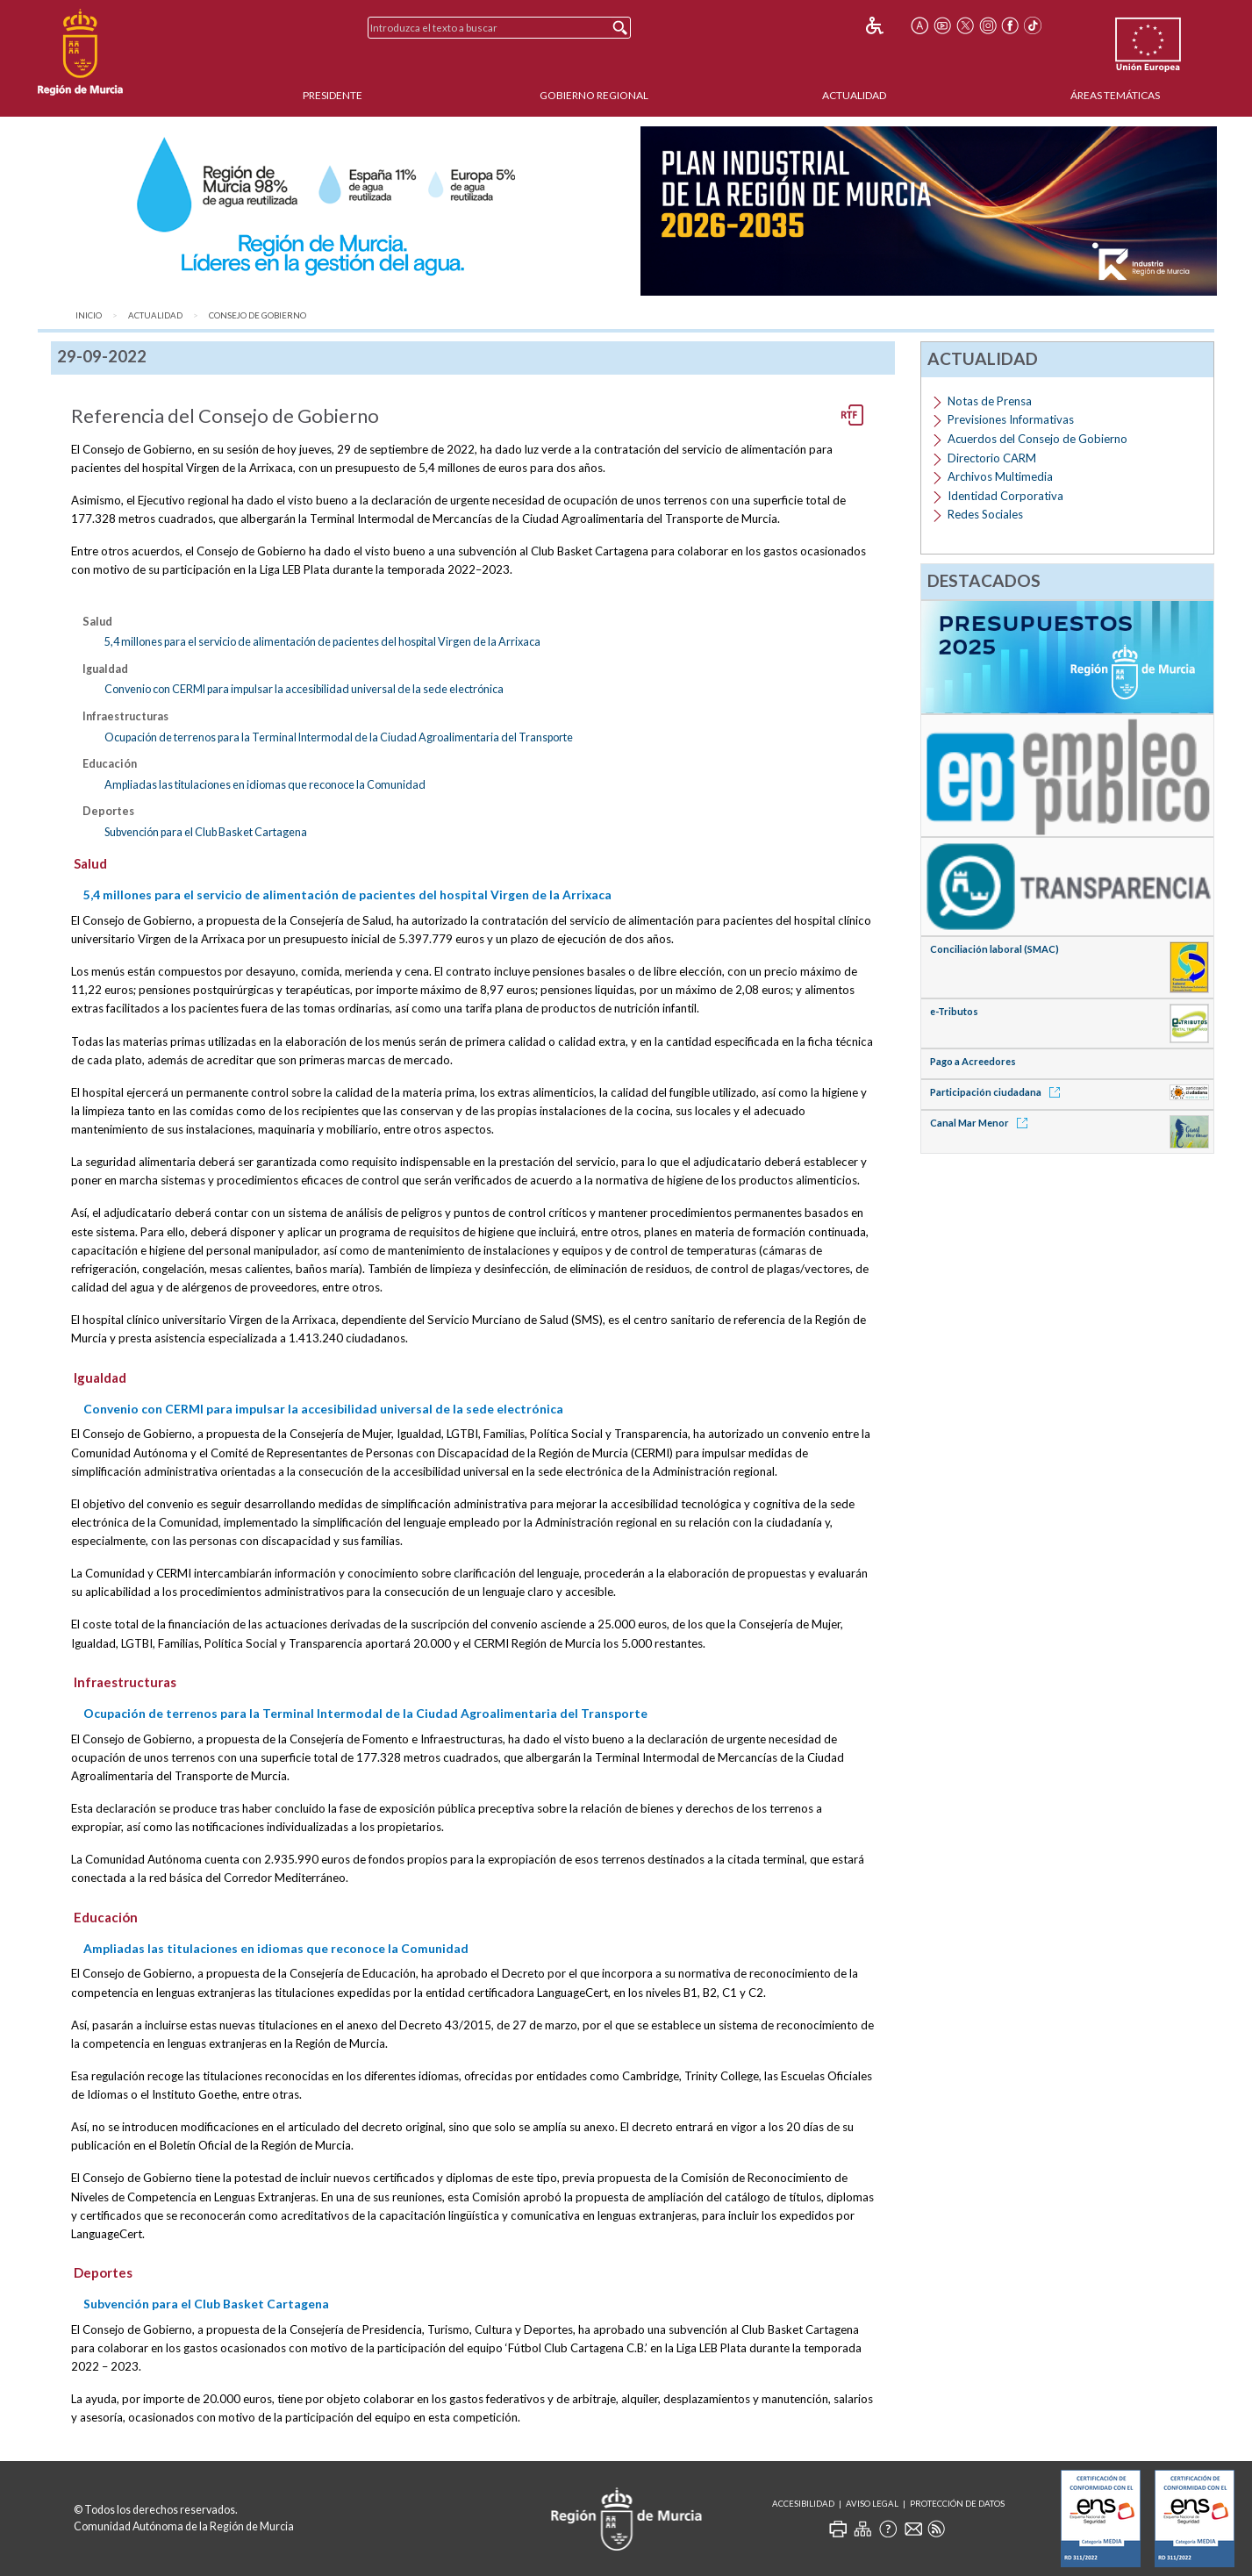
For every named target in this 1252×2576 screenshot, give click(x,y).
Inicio (88, 315)
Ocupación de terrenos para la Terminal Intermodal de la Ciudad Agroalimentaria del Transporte (338, 737)
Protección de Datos (957, 2503)
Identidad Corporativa (1005, 496)
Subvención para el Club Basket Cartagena (205, 832)
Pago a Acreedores (973, 1061)
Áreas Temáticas (1115, 95)
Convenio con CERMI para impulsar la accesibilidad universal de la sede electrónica (304, 689)
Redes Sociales (985, 514)
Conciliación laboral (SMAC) (994, 949)
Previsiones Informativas (1011, 419)
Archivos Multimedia (1000, 476)
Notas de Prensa (990, 401)
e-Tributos (954, 1011)
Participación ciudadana (998, 1092)
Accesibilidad (803, 2503)
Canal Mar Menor (982, 1122)
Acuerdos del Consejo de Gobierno (1037, 439)
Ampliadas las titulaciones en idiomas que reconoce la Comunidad (265, 784)
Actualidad (854, 95)
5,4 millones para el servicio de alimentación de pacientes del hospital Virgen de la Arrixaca (322, 641)
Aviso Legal (872, 2503)
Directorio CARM (992, 458)
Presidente (332, 95)
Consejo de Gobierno (257, 315)
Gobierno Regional (594, 95)
